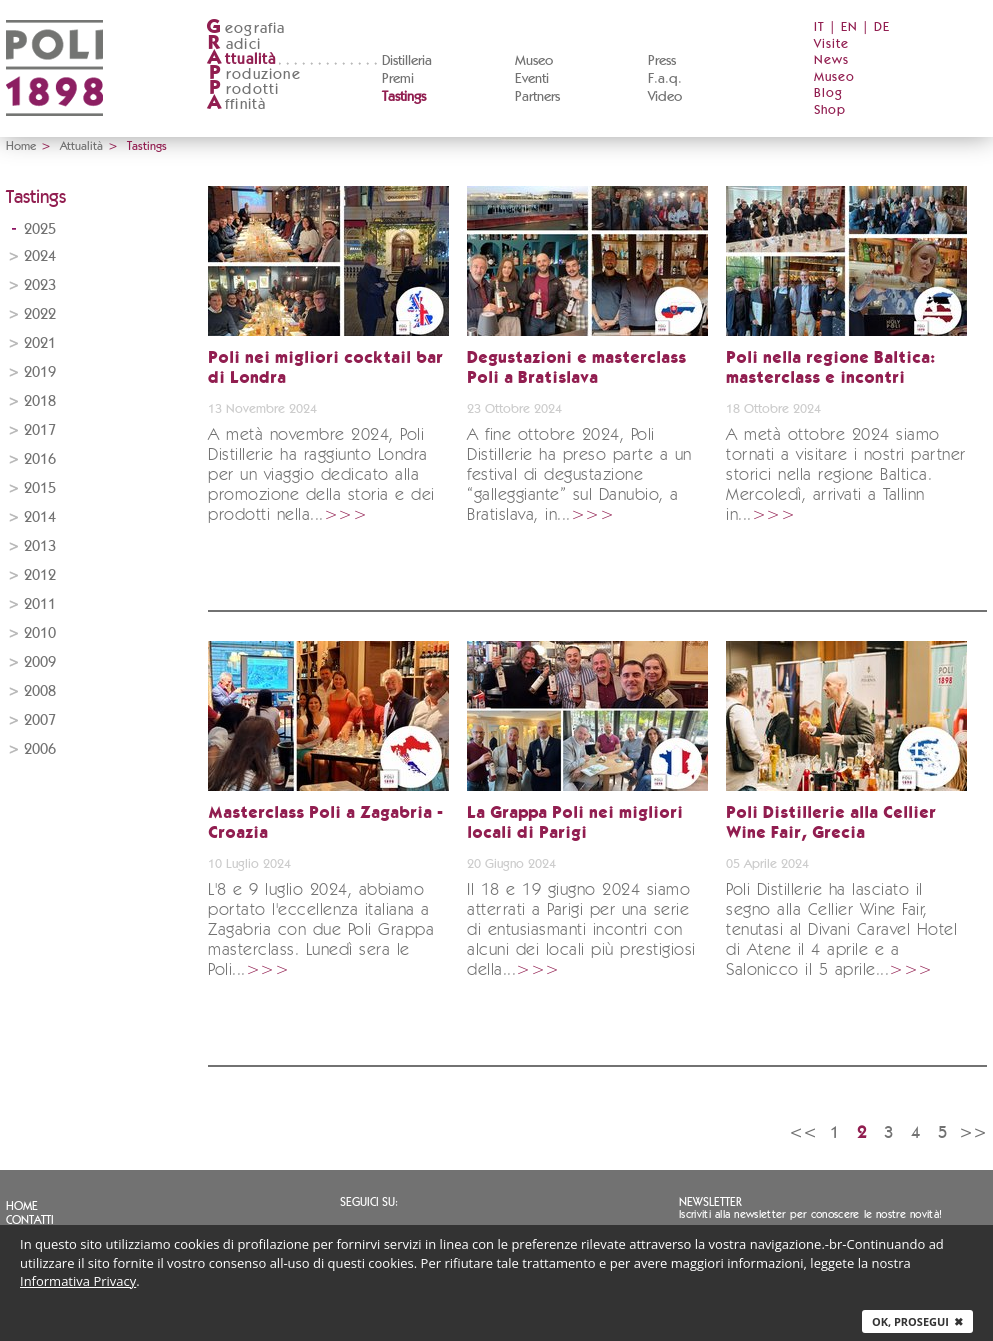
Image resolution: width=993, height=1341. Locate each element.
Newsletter (710, 1202)
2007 (40, 720)
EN (849, 27)
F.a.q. (665, 79)
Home (21, 146)
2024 (40, 256)
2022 (40, 314)
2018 (40, 401)
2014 (40, 517)
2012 (40, 575)
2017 (40, 430)
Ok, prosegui (917, 1321)
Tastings (404, 97)
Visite (831, 44)
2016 (40, 459)
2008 (40, 691)
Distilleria (407, 61)
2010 (40, 633)
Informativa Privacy (78, 1281)
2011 (40, 604)
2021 (40, 343)
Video (665, 97)
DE (882, 27)
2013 (40, 546)
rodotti (242, 89)
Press (662, 61)
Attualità (81, 146)
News (831, 60)
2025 (40, 229)
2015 (40, 488)
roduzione (253, 74)
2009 (40, 662)
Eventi (532, 79)
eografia (246, 28)
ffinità (236, 104)
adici (233, 44)
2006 (40, 749)
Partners (537, 97)
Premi (398, 79)
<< (803, 1132)
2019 (40, 372)
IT (819, 27)
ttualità (241, 59)
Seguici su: (369, 1202)
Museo (534, 61)
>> (973, 1132)
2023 (40, 285)
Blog (828, 93)
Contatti (30, 1220)
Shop (830, 110)
